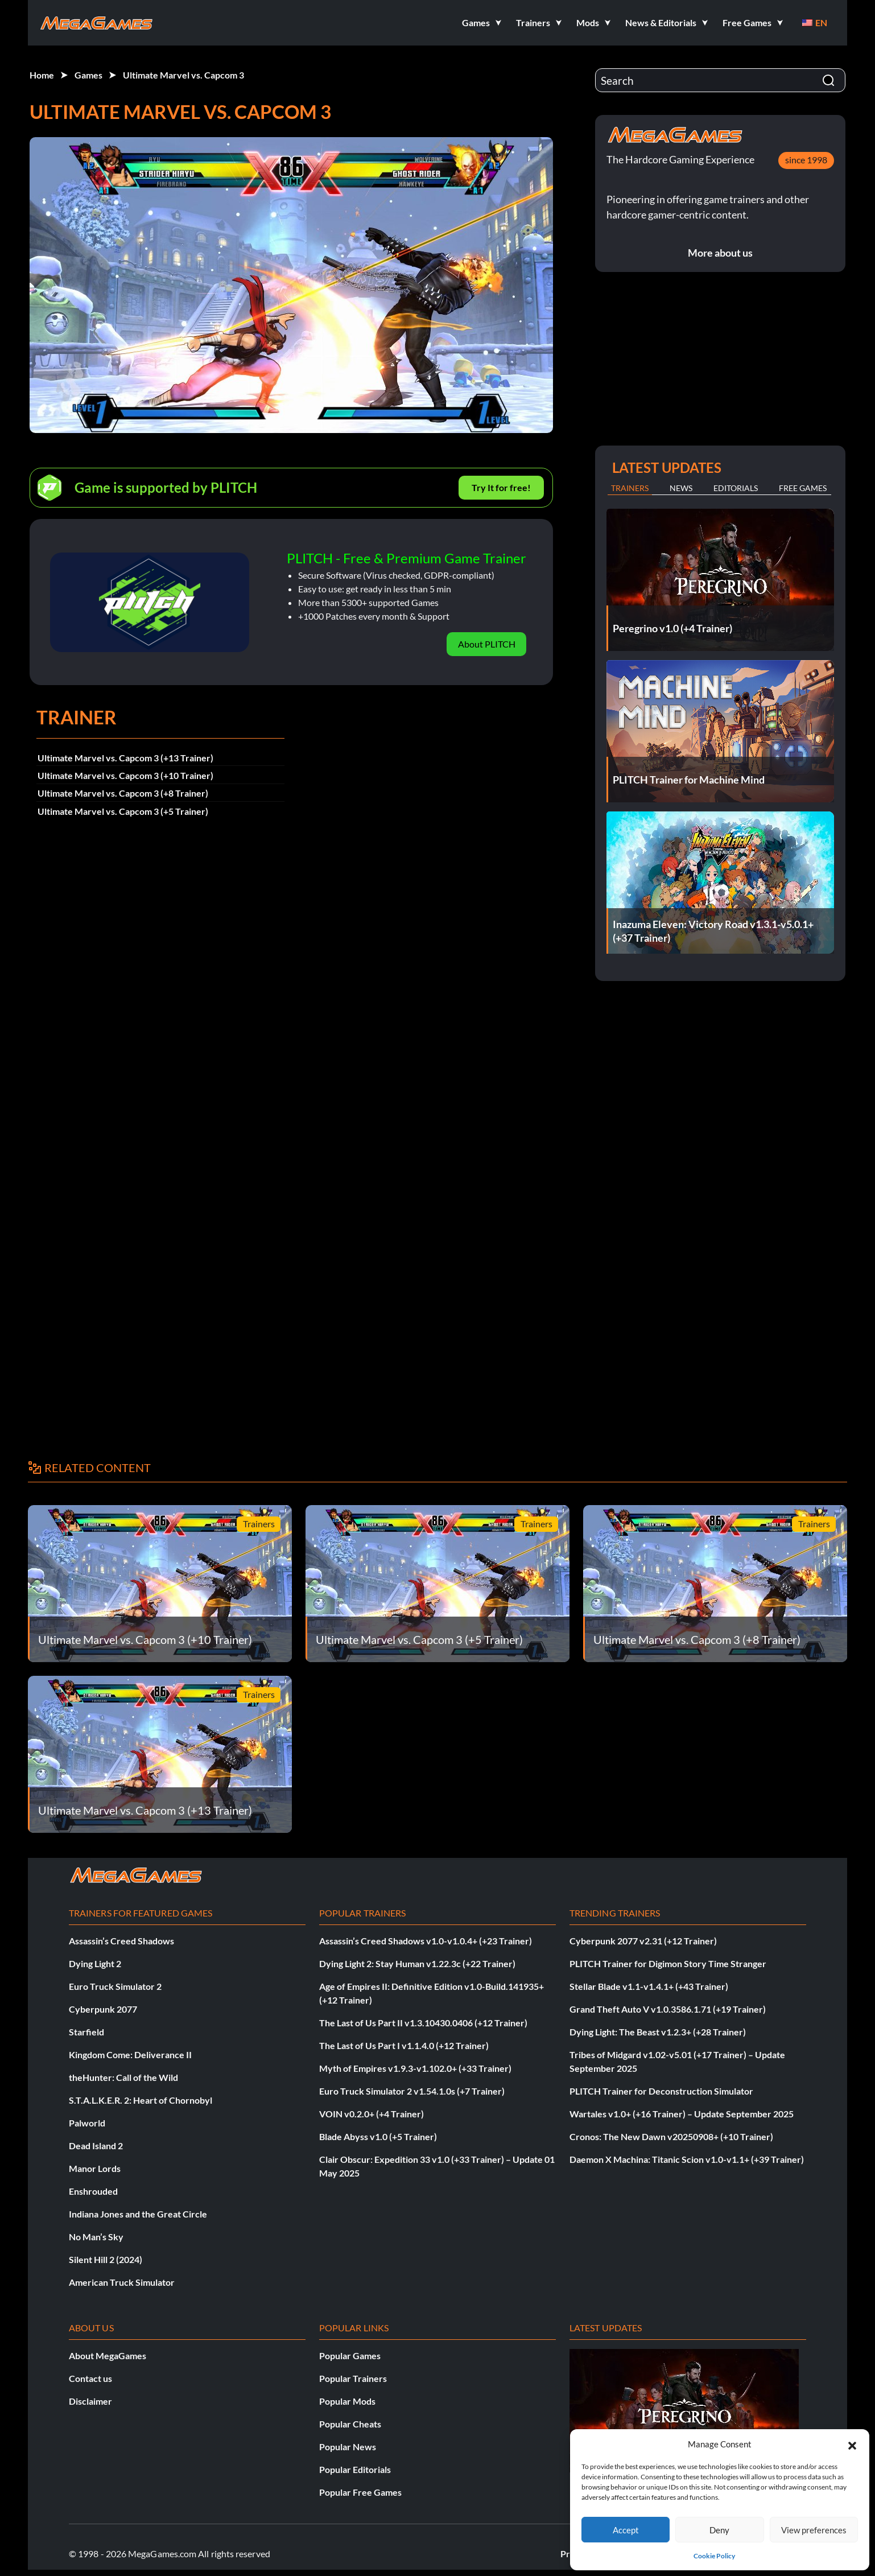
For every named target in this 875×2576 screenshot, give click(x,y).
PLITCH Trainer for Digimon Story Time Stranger (667, 1963)
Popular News (347, 2446)
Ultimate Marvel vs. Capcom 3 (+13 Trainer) (125, 757)
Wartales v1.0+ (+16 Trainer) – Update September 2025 (681, 2113)
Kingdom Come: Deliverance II (130, 2054)
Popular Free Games (360, 2492)
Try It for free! (501, 487)
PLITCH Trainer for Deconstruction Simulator (661, 2090)
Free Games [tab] (803, 488)
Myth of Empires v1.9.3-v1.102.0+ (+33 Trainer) (415, 2068)
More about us (720, 252)
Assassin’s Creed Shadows (121, 1940)
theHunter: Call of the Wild (123, 2077)
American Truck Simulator (122, 2282)
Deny (719, 2530)
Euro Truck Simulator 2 (115, 1986)
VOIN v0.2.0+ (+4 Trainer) (371, 2113)
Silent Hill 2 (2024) (105, 2259)
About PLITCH (486, 643)
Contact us (90, 2378)
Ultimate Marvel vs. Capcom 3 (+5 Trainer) (123, 811)
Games (88, 74)
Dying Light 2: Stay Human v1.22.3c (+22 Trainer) (417, 1963)
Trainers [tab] (630, 488)
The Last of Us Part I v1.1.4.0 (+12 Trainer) (404, 2045)
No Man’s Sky (96, 2236)
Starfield (86, 2031)
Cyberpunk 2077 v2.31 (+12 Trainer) (643, 1940)
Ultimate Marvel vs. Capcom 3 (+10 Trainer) (125, 775)
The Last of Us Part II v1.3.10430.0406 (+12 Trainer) (423, 2022)
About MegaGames (107, 2355)
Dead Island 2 (96, 2145)
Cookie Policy (714, 2556)
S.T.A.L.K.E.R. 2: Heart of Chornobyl (140, 2100)
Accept (626, 2530)
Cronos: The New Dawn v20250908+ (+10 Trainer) (671, 2136)
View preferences (814, 2530)
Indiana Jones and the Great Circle (138, 2213)
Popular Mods (347, 2401)
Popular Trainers (353, 2378)
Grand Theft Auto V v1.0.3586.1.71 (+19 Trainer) (667, 2009)
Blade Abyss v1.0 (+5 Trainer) (378, 2136)
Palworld (87, 2122)
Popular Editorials (355, 2469)
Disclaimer (90, 2401)
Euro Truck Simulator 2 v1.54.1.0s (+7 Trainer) (412, 2090)
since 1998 (806, 159)
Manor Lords (95, 2168)
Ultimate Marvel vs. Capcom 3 (183, 74)
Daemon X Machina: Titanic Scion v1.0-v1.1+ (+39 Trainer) (686, 2159)
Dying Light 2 (95, 1963)
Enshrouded (93, 2191)
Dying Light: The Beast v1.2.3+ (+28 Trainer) (657, 2031)
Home (42, 74)
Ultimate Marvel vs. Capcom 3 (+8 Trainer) (123, 793)
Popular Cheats (350, 2423)
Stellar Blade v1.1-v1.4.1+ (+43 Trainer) (648, 1986)
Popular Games (350, 2355)
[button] (852, 2444)
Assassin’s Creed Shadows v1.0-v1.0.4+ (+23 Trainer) (425, 1940)
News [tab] (681, 488)
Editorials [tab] (735, 488)
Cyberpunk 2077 (103, 2009)
